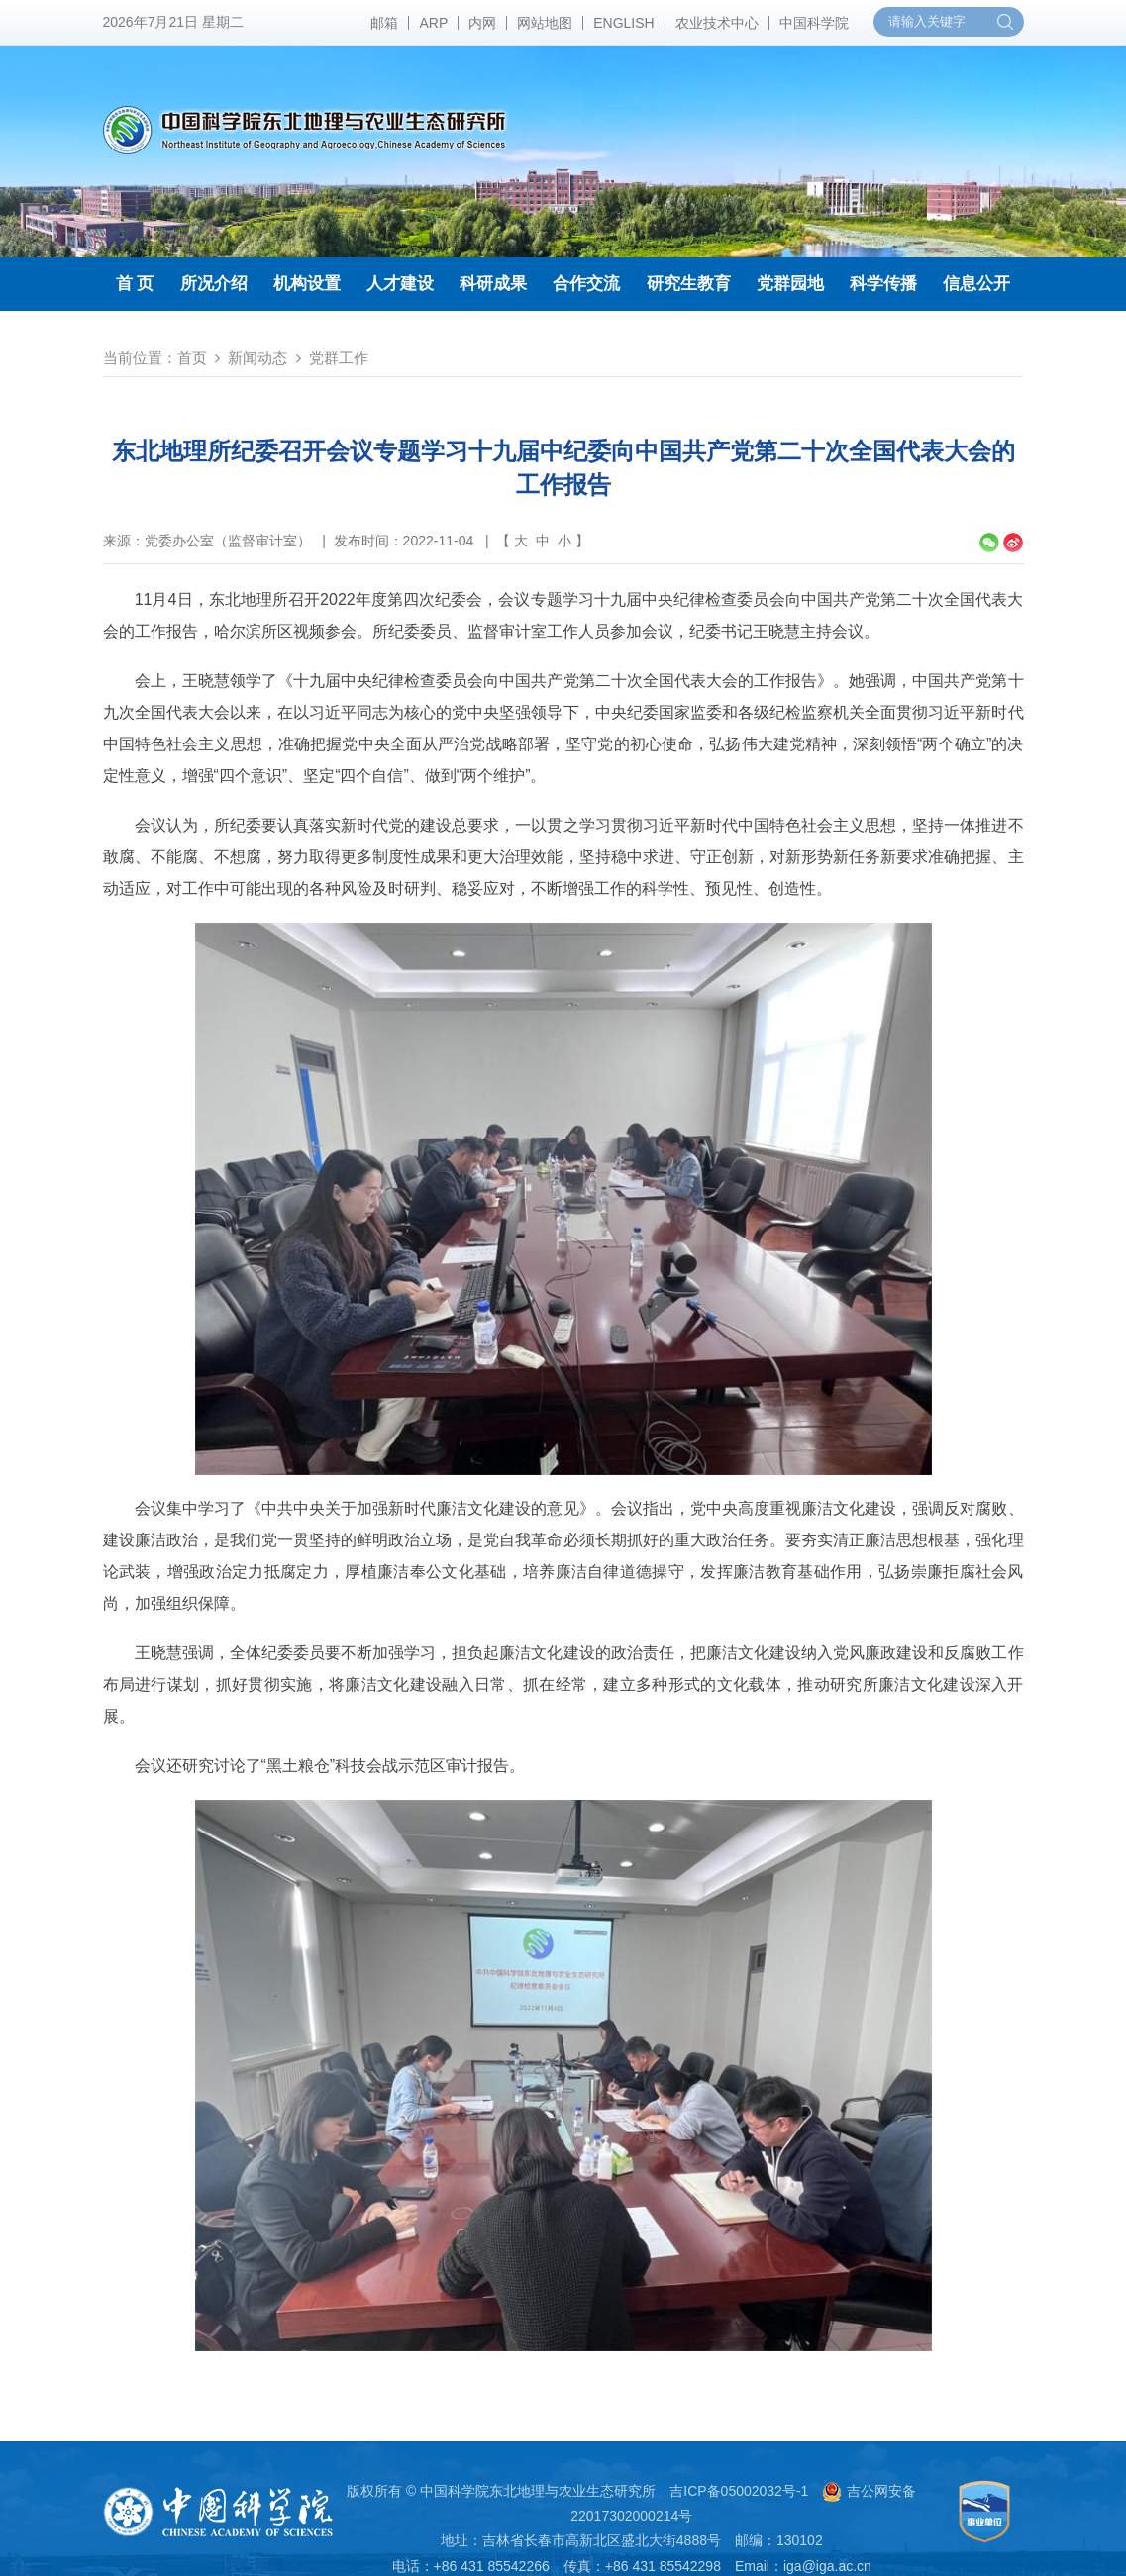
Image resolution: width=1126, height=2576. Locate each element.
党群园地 (790, 283)
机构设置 (307, 283)
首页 (192, 357)
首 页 (135, 283)
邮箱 (384, 23)
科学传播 (883, 283)
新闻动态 (257, 357)
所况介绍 (214, 283)
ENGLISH (623, 23)
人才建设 (400, 283)
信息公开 (976, 283)
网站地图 (544, 23)
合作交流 (586, 283)
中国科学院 (814, 23)
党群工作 (338, 357)
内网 (482, 23)
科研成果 (493, 283)
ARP (433, 23)
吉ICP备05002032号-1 (738, 2491)
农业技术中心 (717, 23)
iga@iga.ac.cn (827, 2566)
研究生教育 (689, 283)
